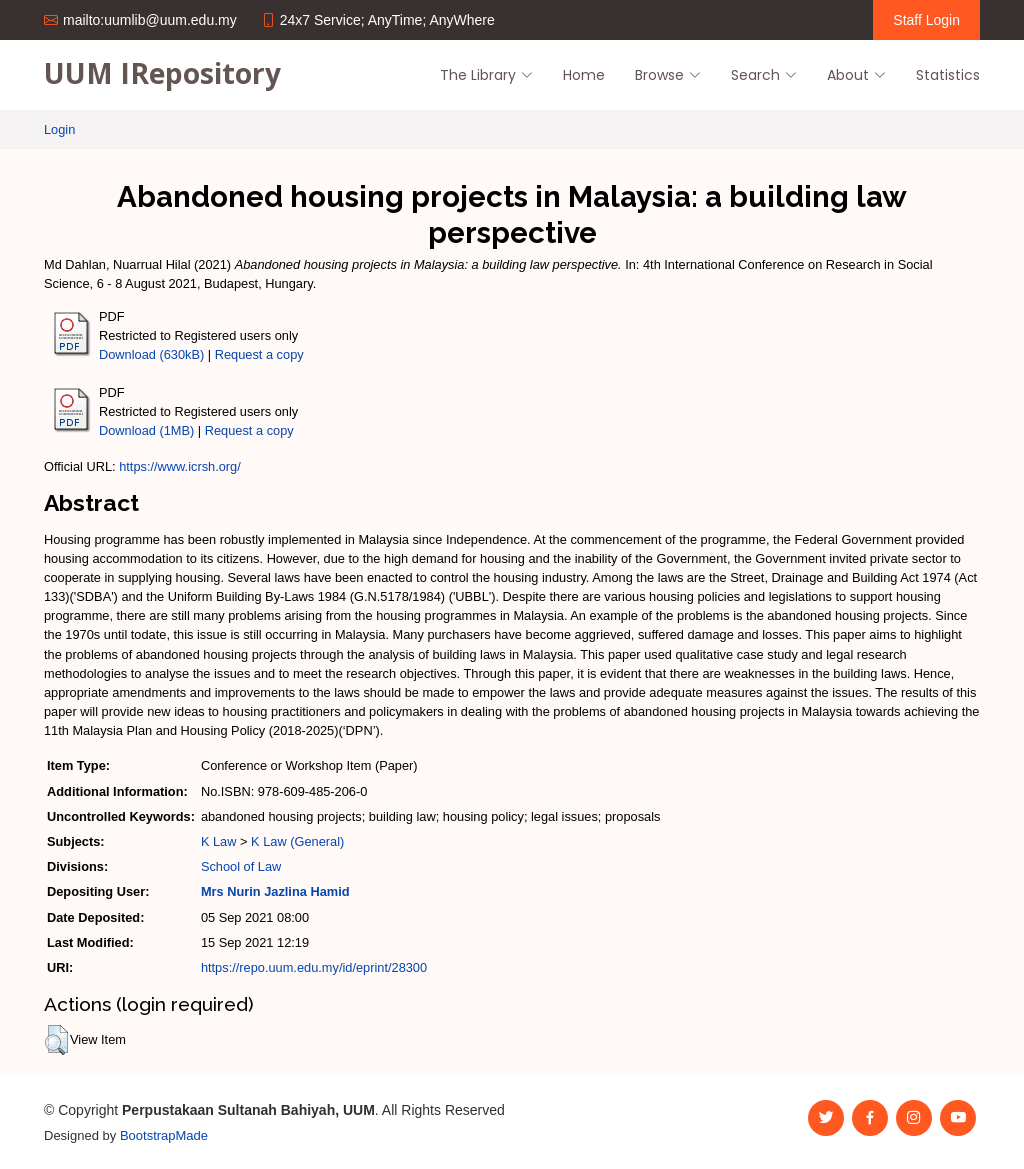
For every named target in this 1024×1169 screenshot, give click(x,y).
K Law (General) (297, 841)
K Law (219, 841)
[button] (56, 1040)
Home (584, 75)
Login (59, 129)
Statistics (948, 75)
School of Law (241, 866)
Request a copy (259, 354)
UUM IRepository (162, 73)
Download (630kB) (151, 354)
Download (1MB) (146, 430)
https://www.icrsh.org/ (180, 466)
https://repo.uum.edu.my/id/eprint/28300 (314, 967)
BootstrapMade (164, 1135)
